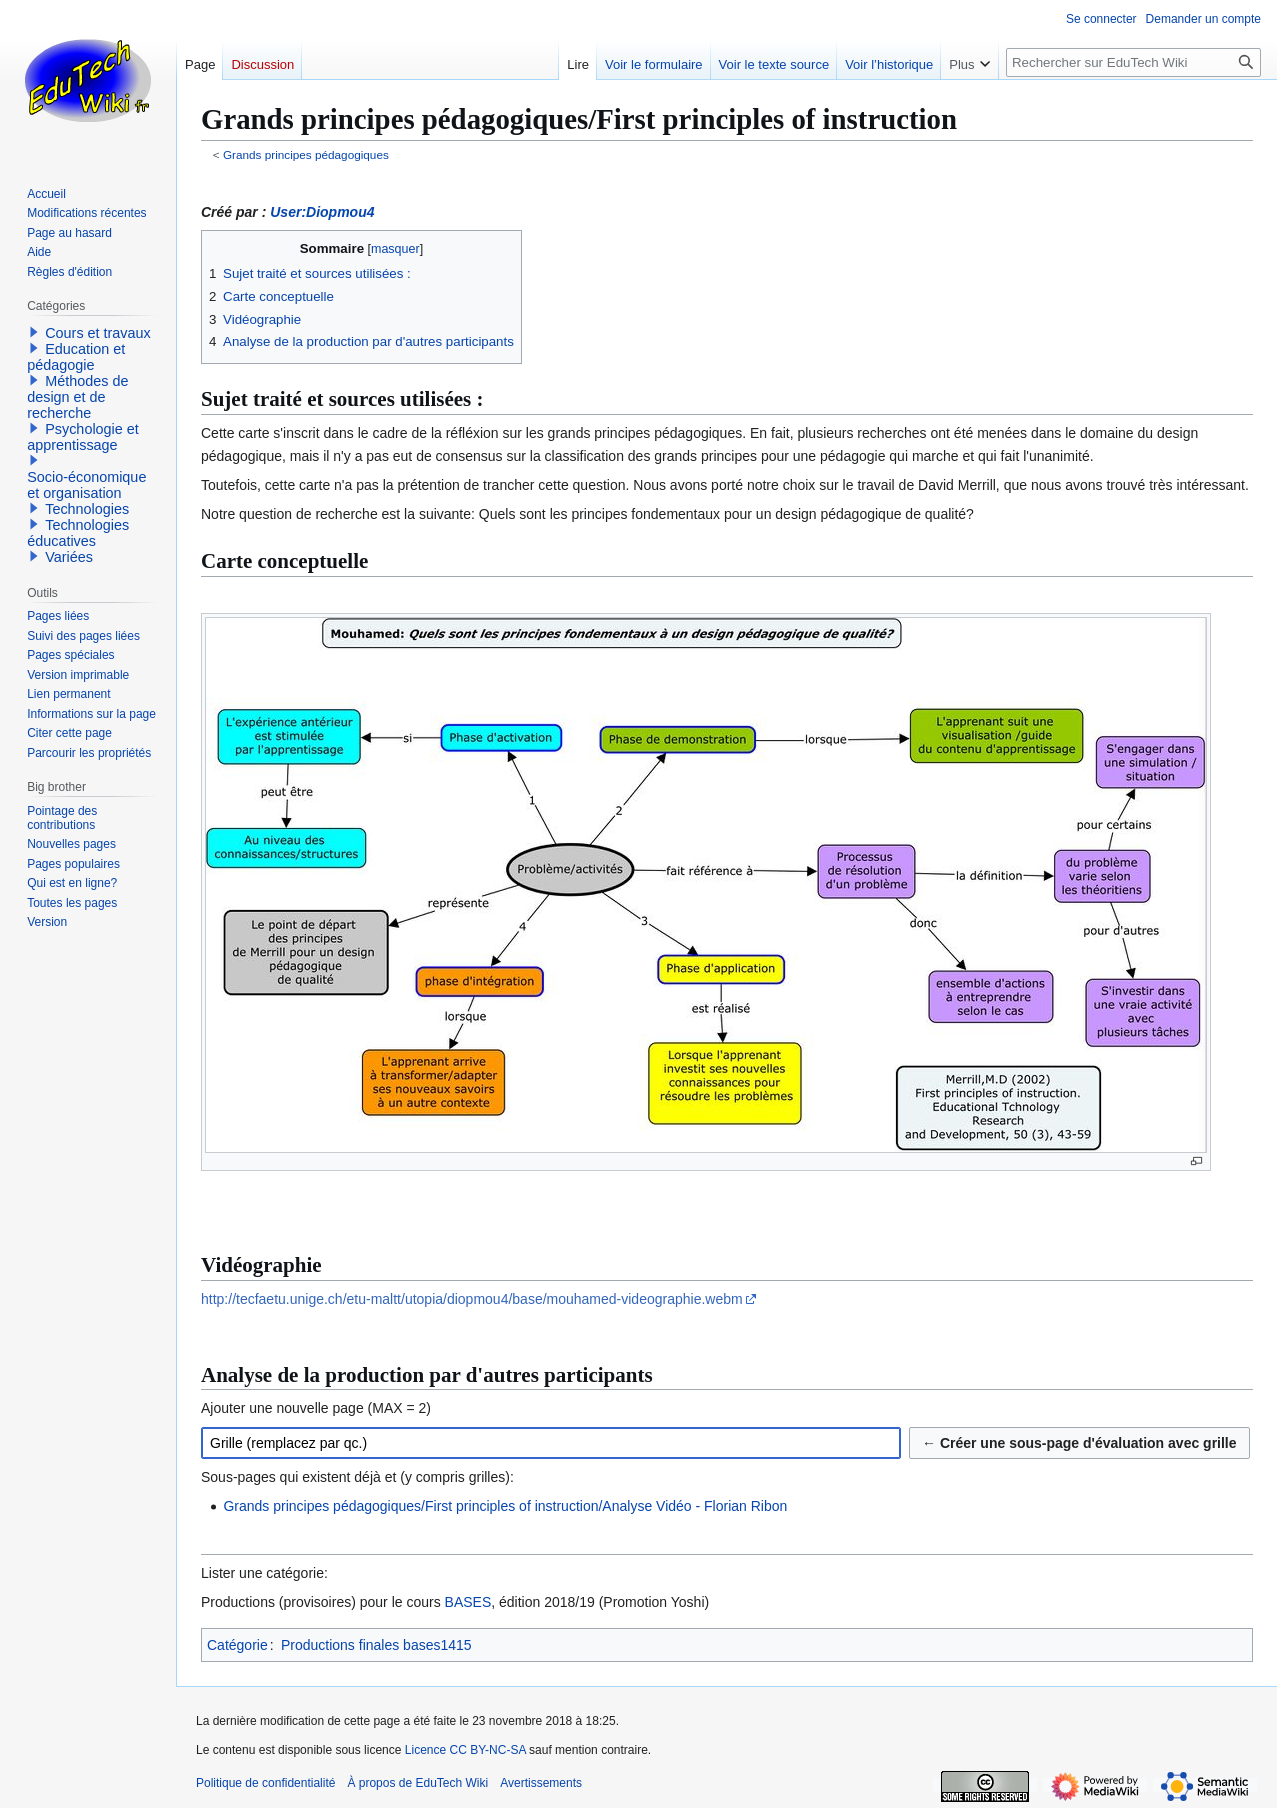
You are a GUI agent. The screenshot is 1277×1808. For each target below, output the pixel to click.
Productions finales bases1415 (376, 1645)
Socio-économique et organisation (86, 485)
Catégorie (237, 1645)
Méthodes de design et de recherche (77, 397)
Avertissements (541, 1783)
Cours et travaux (98, 333)
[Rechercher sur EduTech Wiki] (1133, 62)
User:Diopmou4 (322, 212)
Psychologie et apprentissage (83, 437)
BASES (468, 1602)
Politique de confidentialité (265, 1783)
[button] (34, 332)
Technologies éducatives (78, 533)
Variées (69, 557)
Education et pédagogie (76, 357)
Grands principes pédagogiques (306, 154)
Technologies (87, 509)
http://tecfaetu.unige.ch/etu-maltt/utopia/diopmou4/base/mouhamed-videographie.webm (472, 1299)
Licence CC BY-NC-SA (465, 1750)
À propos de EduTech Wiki (417, 1783)
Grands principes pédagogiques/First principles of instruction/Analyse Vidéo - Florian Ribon (505, 1506)
